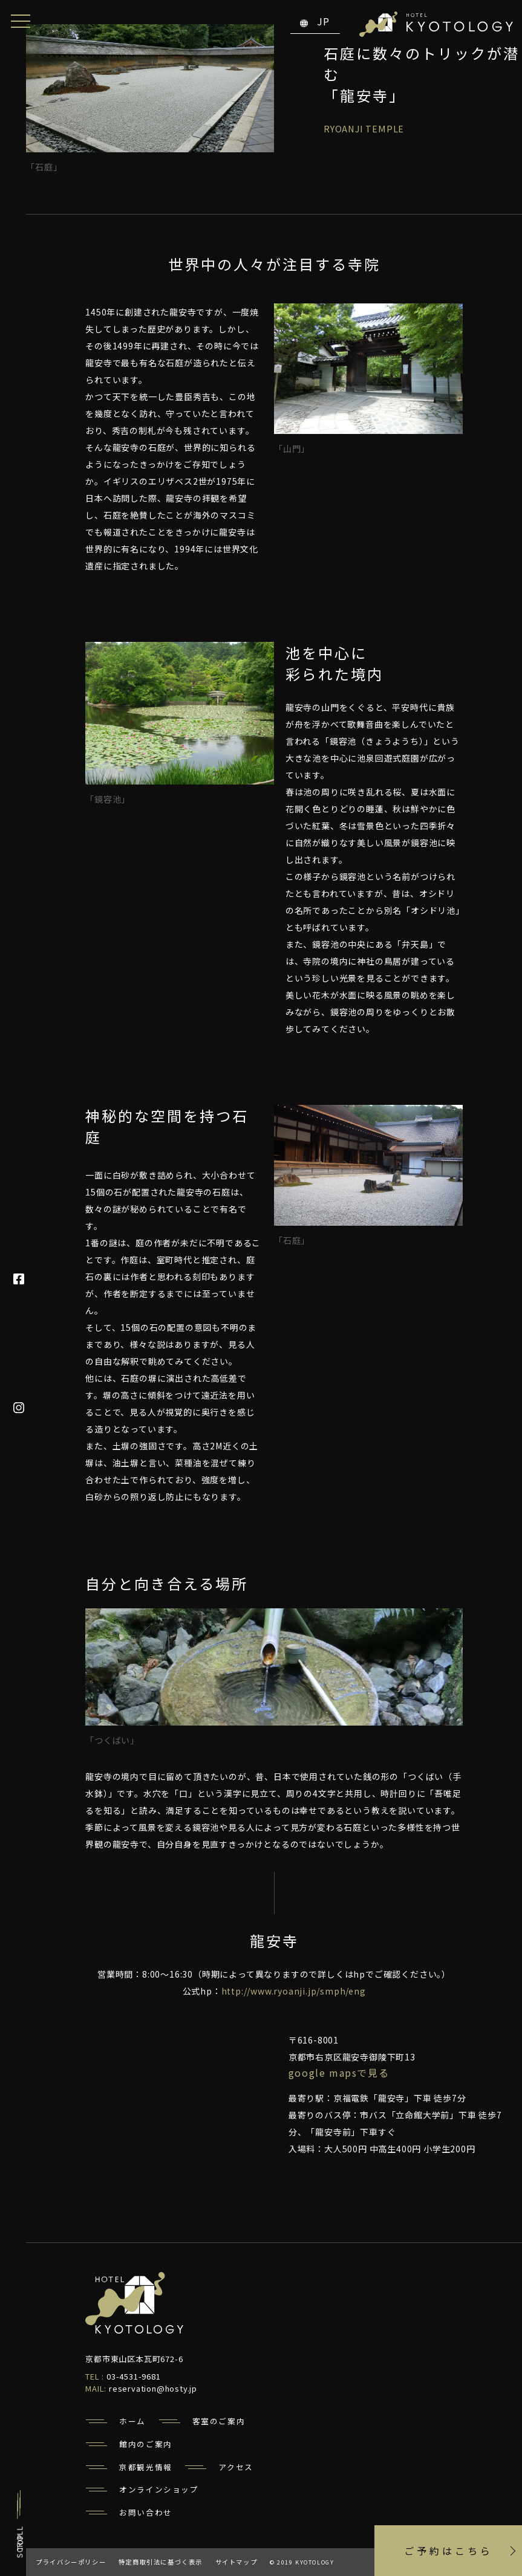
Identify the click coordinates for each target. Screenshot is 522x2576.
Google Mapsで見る (339, 2072)
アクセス (235, 2467)
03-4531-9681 (133, 2376)
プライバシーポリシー (71, 2561)
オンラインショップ (158, 2489)
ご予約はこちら (448, 2550)
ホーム (132, 2421)
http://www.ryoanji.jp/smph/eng (293, 1991)
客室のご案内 (219, 2421)
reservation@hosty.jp (153, 2388)
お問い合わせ (145, 2512)
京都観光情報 (145, 2467)
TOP (20, 2542)
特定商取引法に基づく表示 (161, 2561)
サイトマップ (236, 2561)
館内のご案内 (145, 2444)
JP (315, 21)
